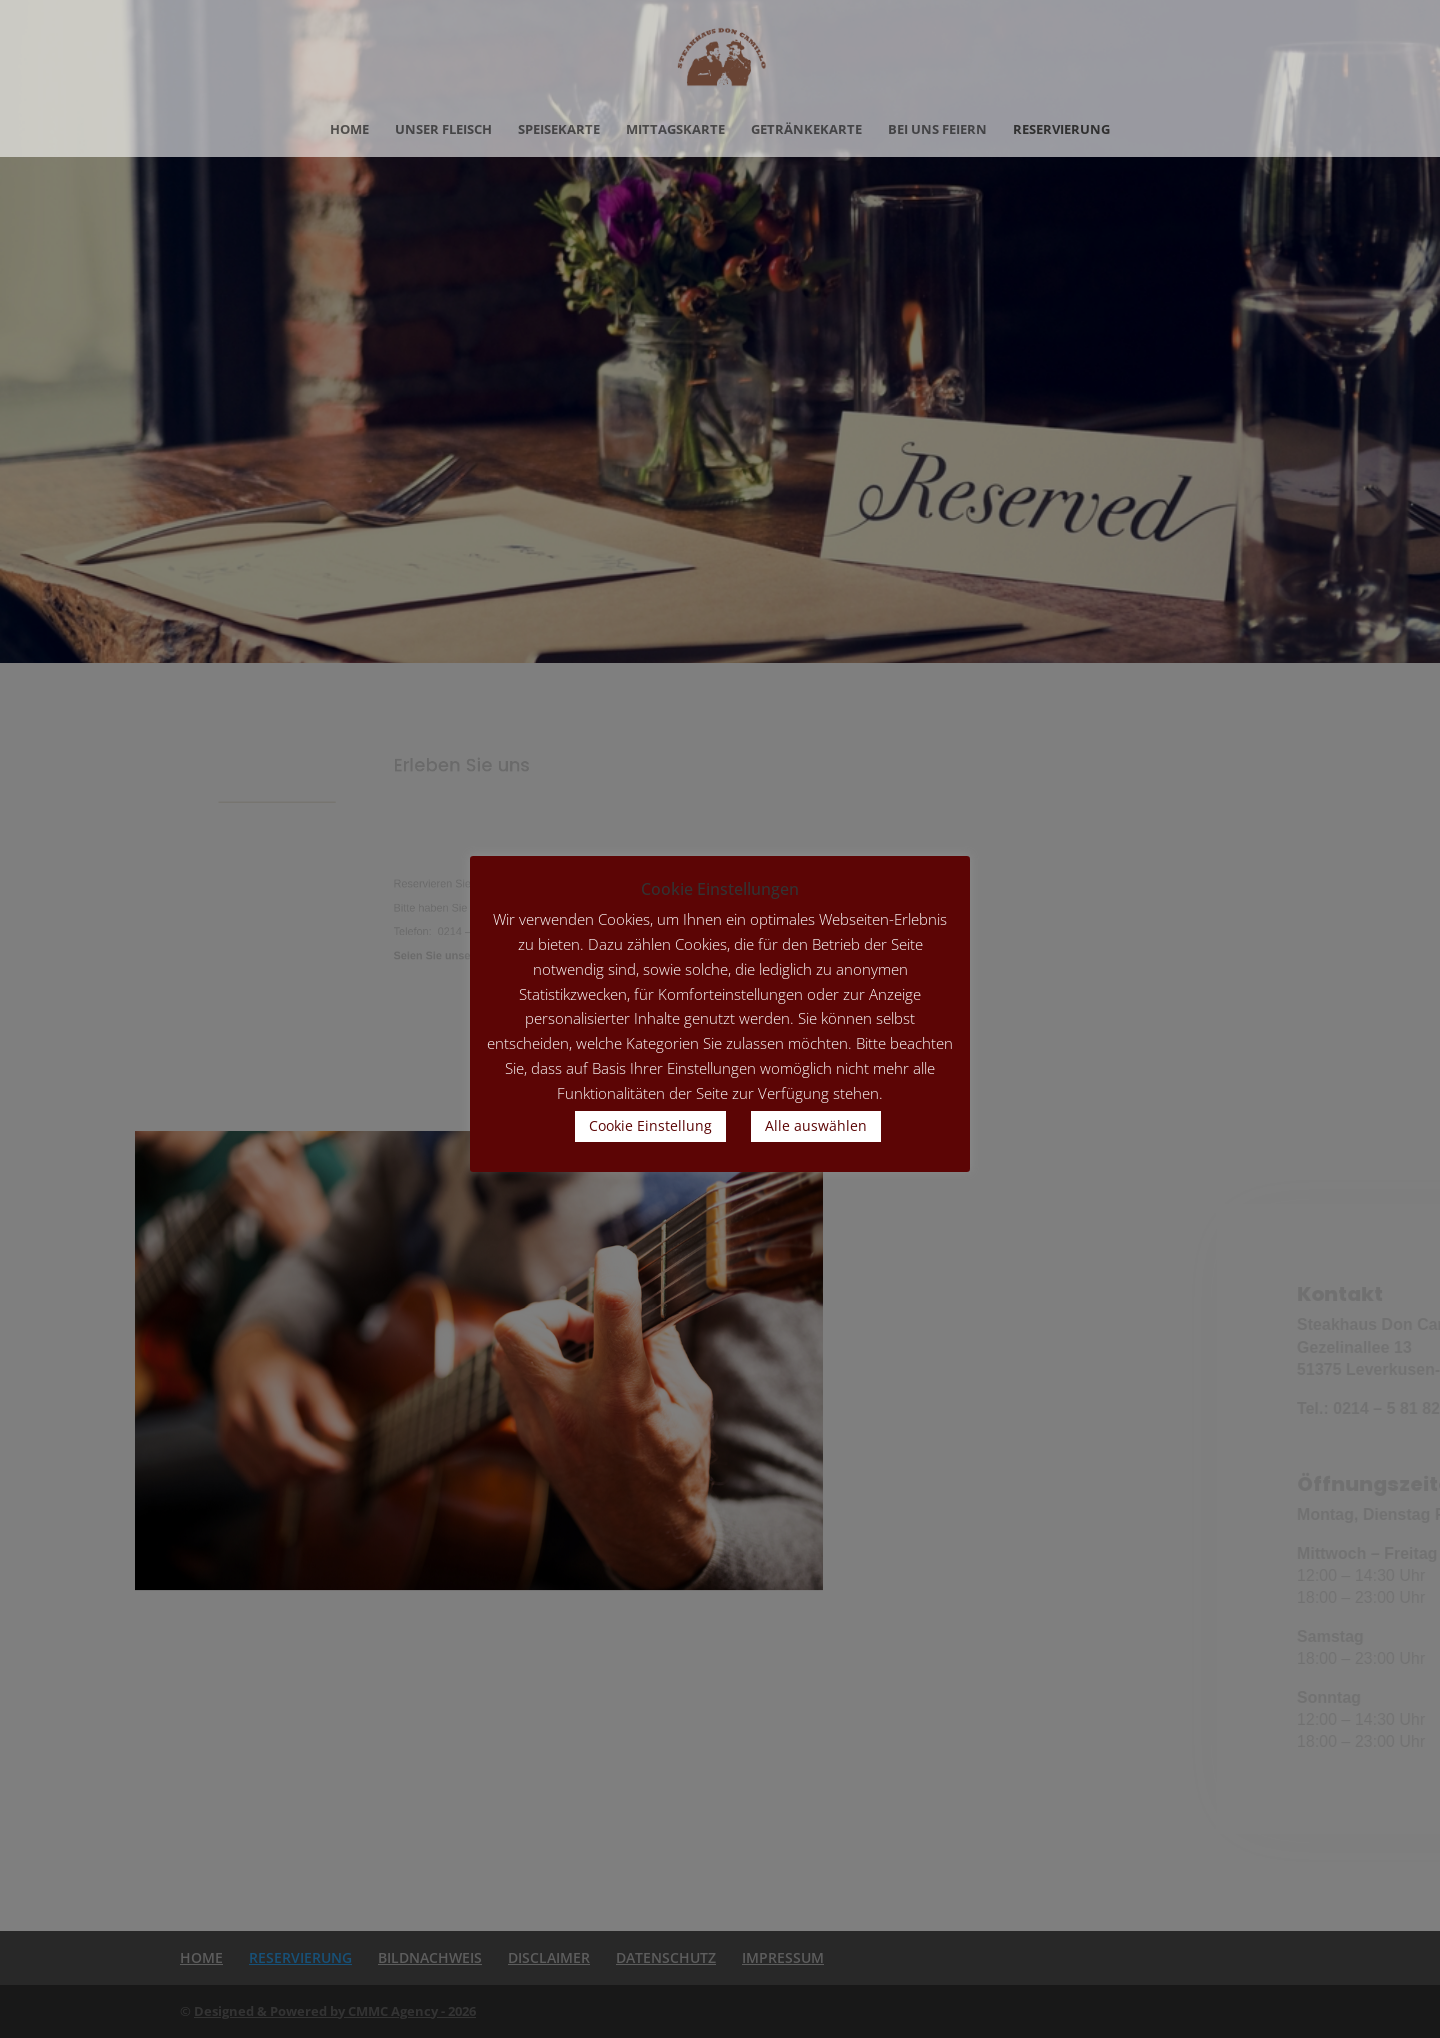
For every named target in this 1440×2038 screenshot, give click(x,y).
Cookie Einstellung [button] (650, 1125)
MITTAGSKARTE (675, 130)
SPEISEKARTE (559, 130)
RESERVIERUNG (1061, 130)
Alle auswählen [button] (816, 1125)
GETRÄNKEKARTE (806, 130)
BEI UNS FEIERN (937, 130)
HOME (349, 130)
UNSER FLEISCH (443, 130)
